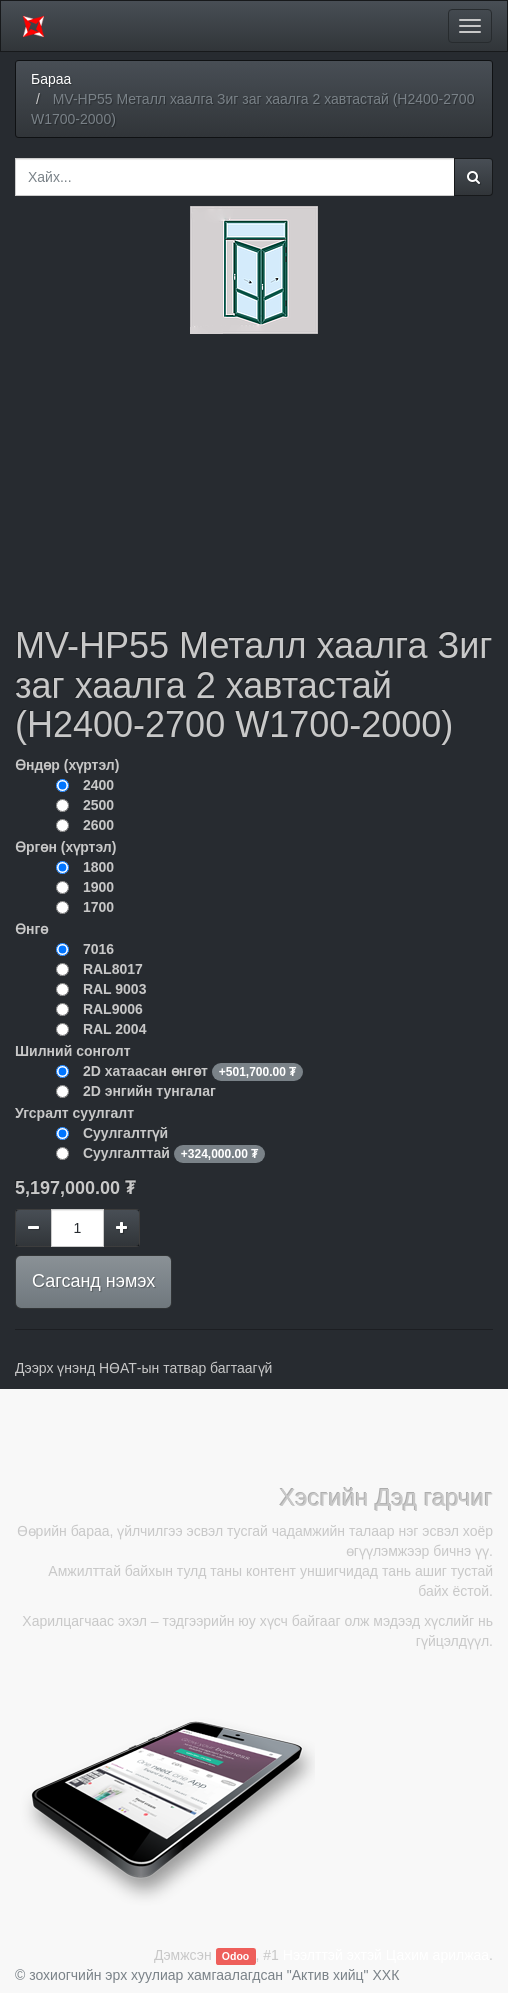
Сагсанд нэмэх (93, 1281)
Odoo (235, 1956)
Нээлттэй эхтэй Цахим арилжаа (386, 1955)
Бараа (51, 79)
